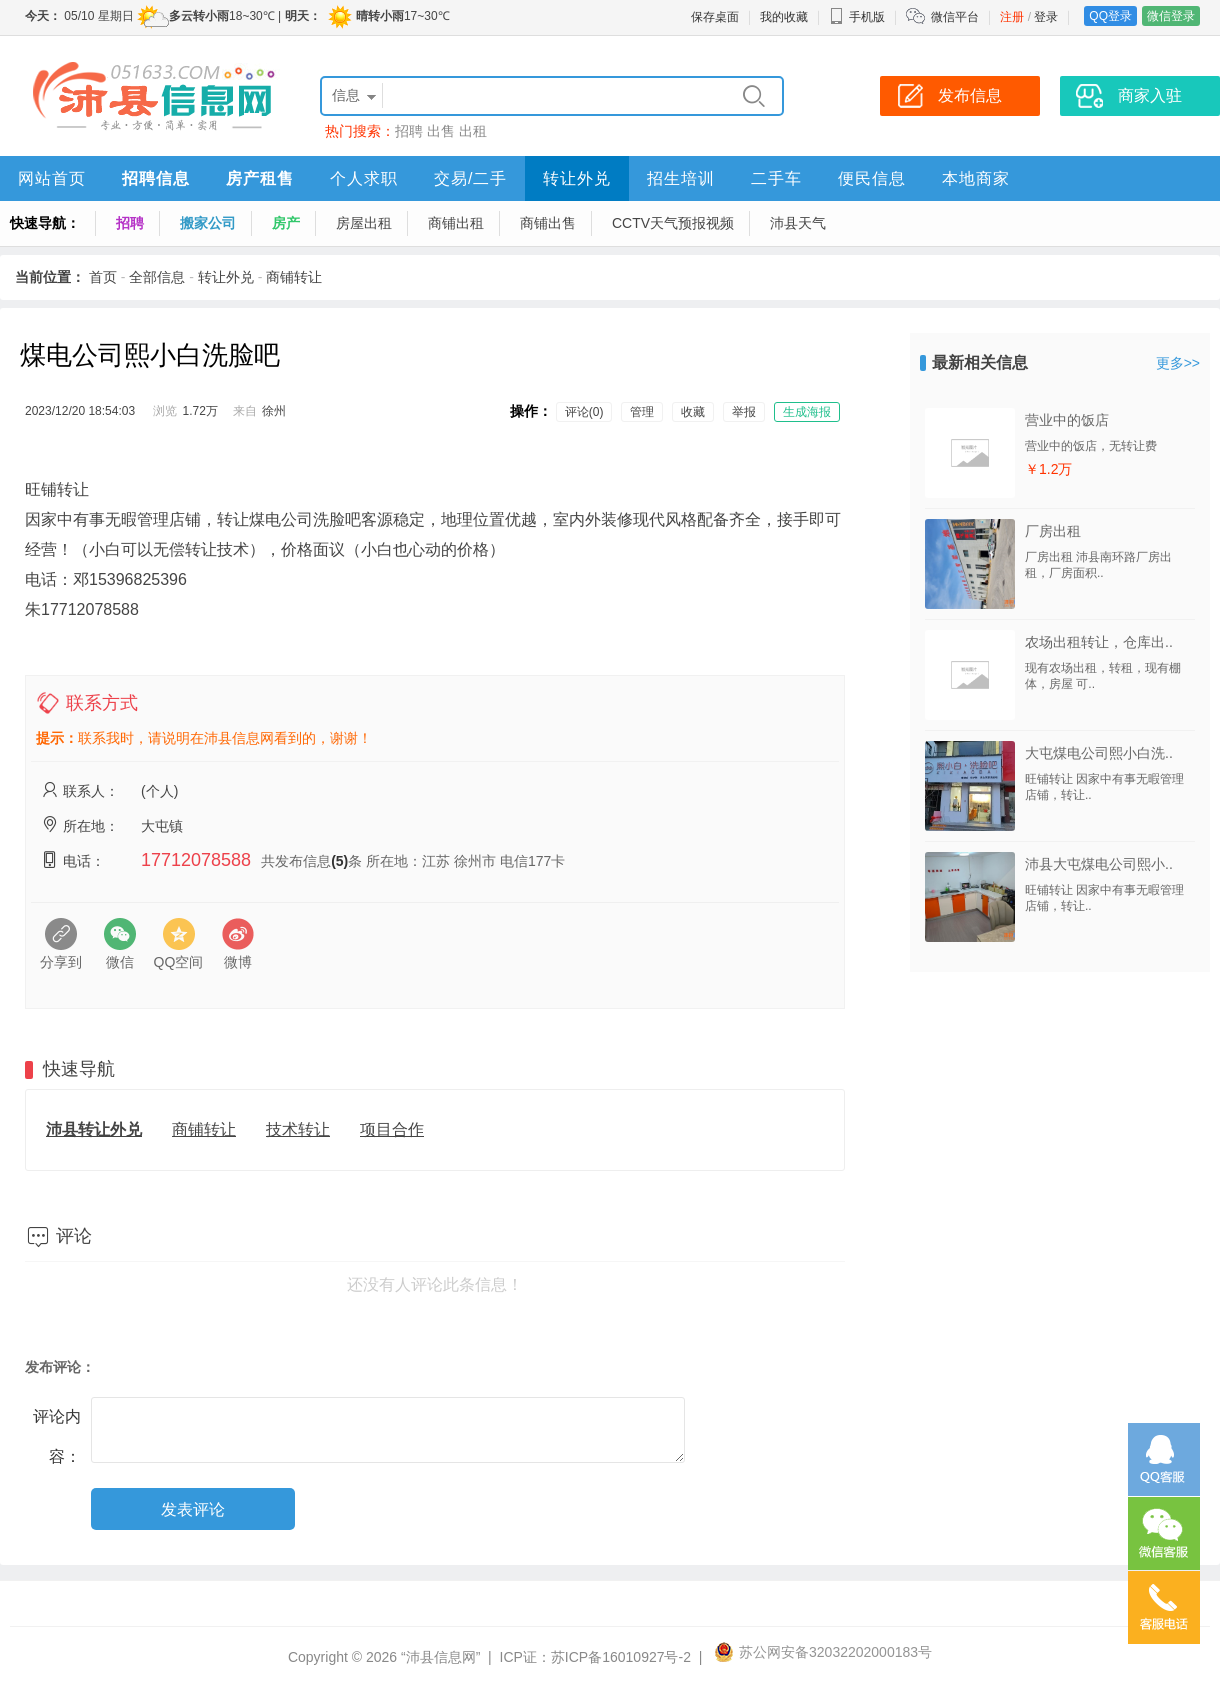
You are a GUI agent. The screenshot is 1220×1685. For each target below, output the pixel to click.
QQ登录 (1110, 16)
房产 (286, 223)
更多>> (1178, 363)
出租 (473, 131)
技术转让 (298, 1129)
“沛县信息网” (440, 1657)
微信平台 (955, 17)
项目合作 (392, 1129)
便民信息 (872, 178)
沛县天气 (798, 223)
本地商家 (976, 178)
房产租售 (260, 178)
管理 (642, 412)
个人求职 (364, 178)
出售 (441, 131)
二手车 (776, 178)
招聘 (409, 131)
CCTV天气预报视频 (673, 223)
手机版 (857, 17)
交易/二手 (470, 178)
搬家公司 (208, 223)
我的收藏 (784, 17)
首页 (103, 277)
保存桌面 (715, 17)
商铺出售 (548, 223)
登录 (1046, 17)
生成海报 (807, 412)
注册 (1012, 17)
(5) (339, 861)
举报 (744, 412)
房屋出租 (364, 223)
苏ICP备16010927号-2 (621, 1657)
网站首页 (52, 178)
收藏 (693, 412)
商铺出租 (456, 223)
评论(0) (584, 412)
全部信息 (157, 277)
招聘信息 (156, 178)
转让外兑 (577, 178)
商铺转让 (294, 277)
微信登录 (1171, 16)
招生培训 (681, 178)
